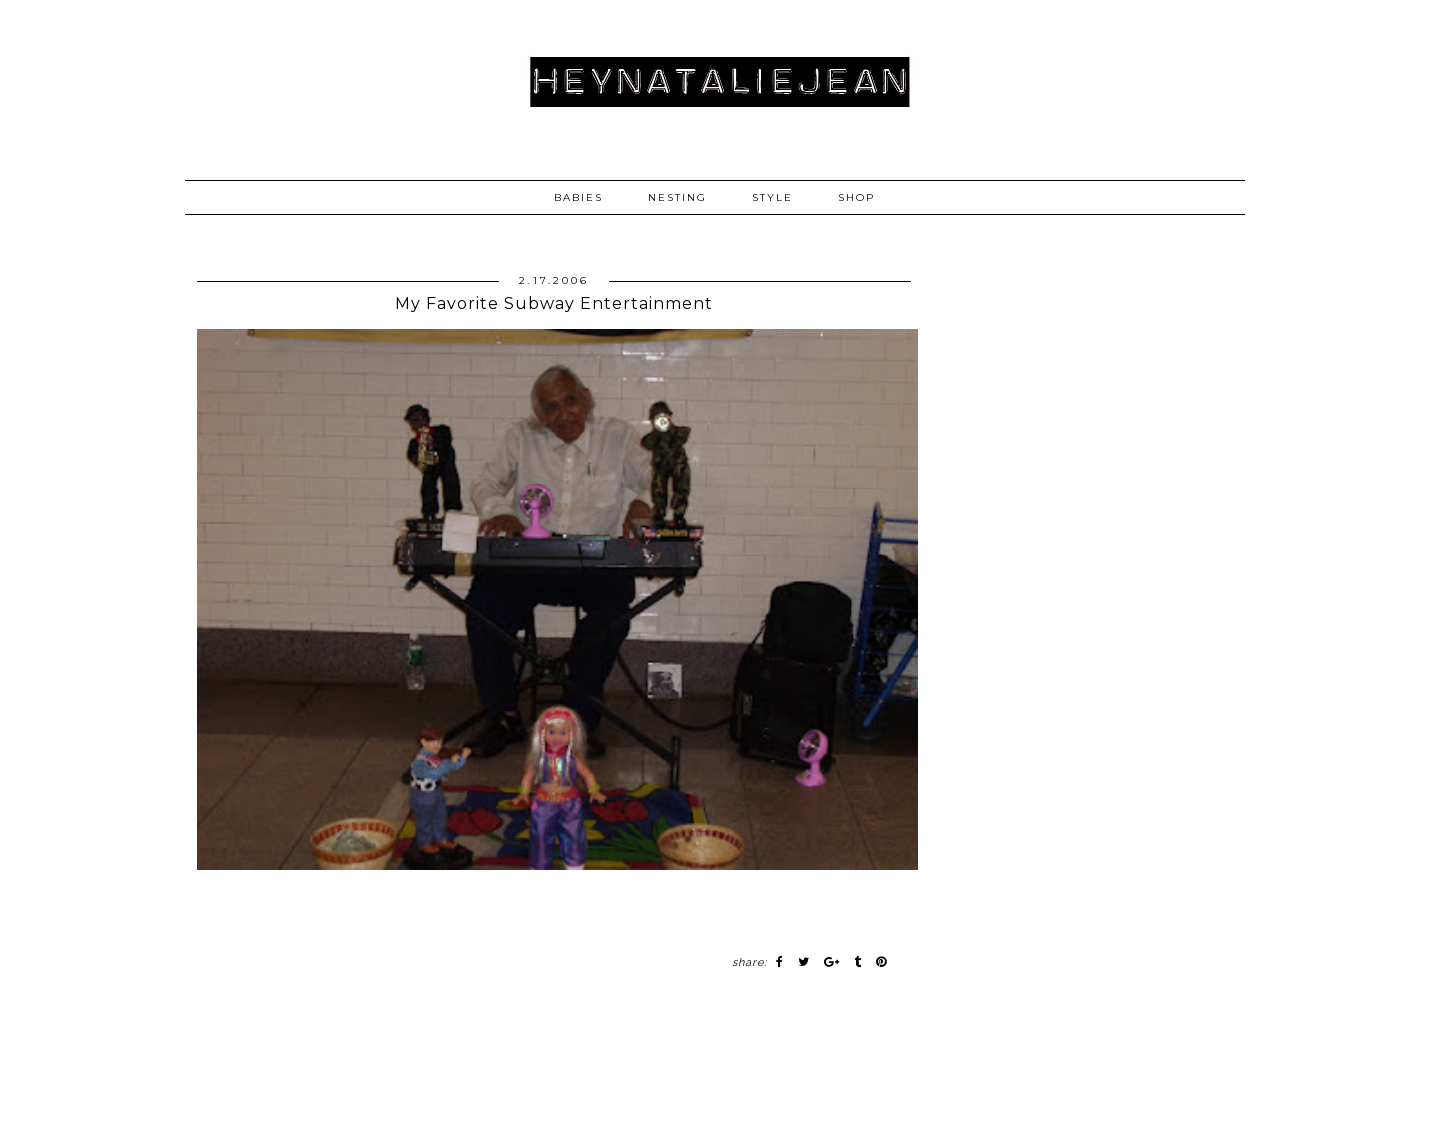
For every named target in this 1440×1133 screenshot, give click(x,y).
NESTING (677, 197)
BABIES (578, 197)
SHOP (856, 197)
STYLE (772, 197)
